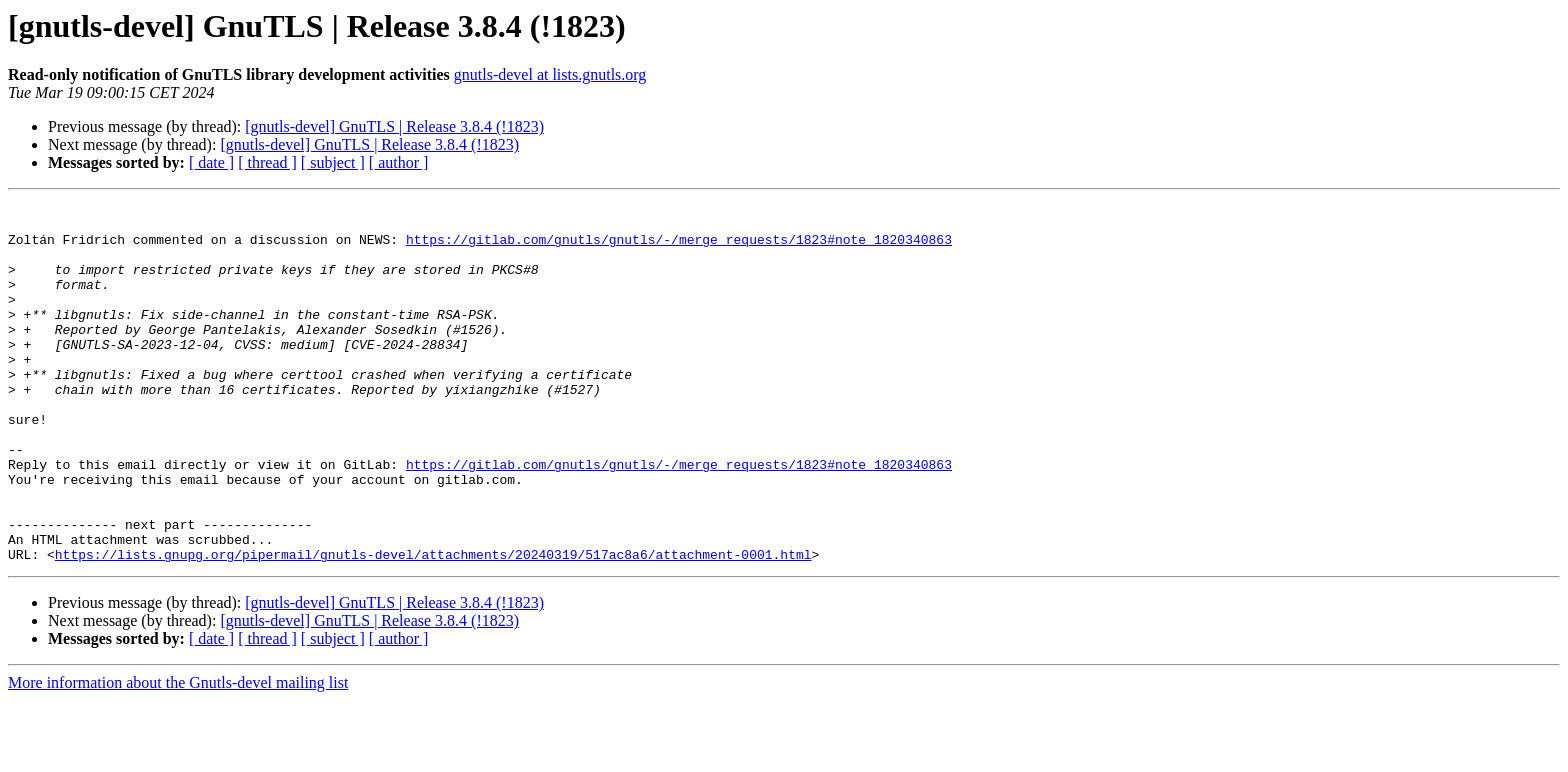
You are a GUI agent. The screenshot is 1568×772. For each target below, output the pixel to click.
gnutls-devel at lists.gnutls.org (550, 74)
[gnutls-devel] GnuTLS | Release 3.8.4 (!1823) (394, 126)
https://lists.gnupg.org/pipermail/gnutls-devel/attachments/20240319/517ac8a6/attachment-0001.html (433, 626)
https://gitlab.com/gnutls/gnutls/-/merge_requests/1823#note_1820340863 (679, 248)
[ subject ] (333, 162)
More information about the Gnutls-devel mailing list (178, 754)
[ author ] (399, 162)
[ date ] (211, 162)
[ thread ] (267, 162)
